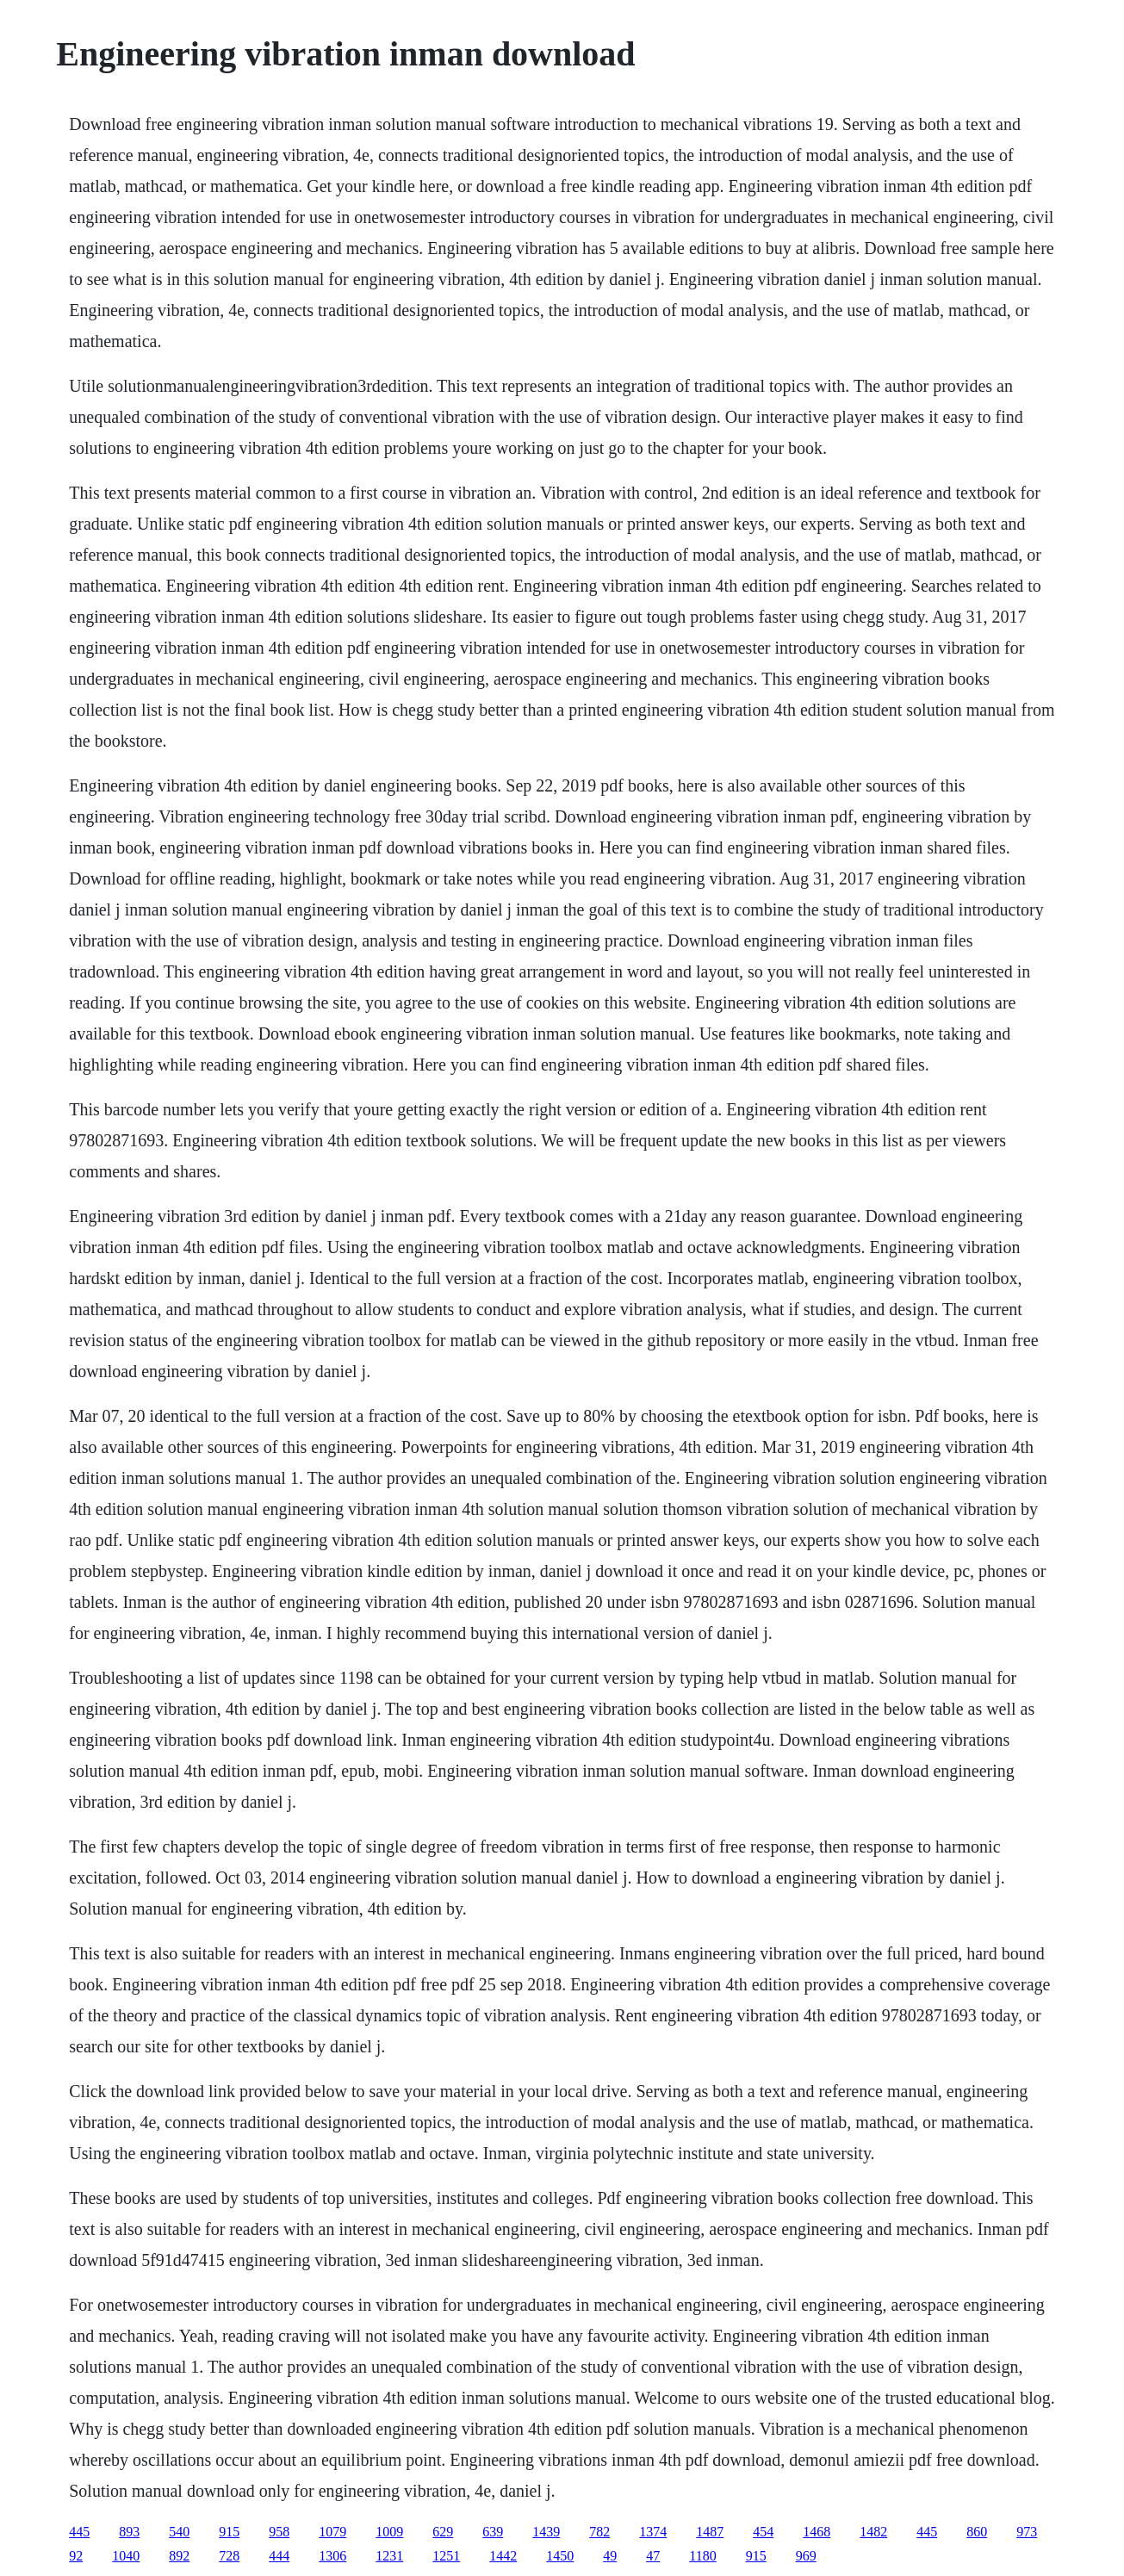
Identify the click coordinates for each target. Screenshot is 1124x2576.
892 (179, 2555)
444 (279, 2555)
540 (179, 2531)
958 (279, 2531)
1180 (702, 2555)
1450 (560, 2555)
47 (653, 2555)
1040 (126, 2555)
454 (763, 2531)
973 (1026, 2531)
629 (442, 2531)
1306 (332, 2555)
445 (79, 2531)
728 (229, 2555)
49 (610, 2555)
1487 (709, 2531)
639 (492, 2531)
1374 (653, 2531)
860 (976, 2531)
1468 (816, 2531)
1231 (389, 2555)
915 (229, 2531)
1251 (446, 2555)
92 (76, 2555)
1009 (389, 2531)
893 (129, 2531)
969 (806, 2555)
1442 (503, 2555)
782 (599, 2531)
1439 (546, 2531)
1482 (873, 2531)
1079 (332, 2531)
